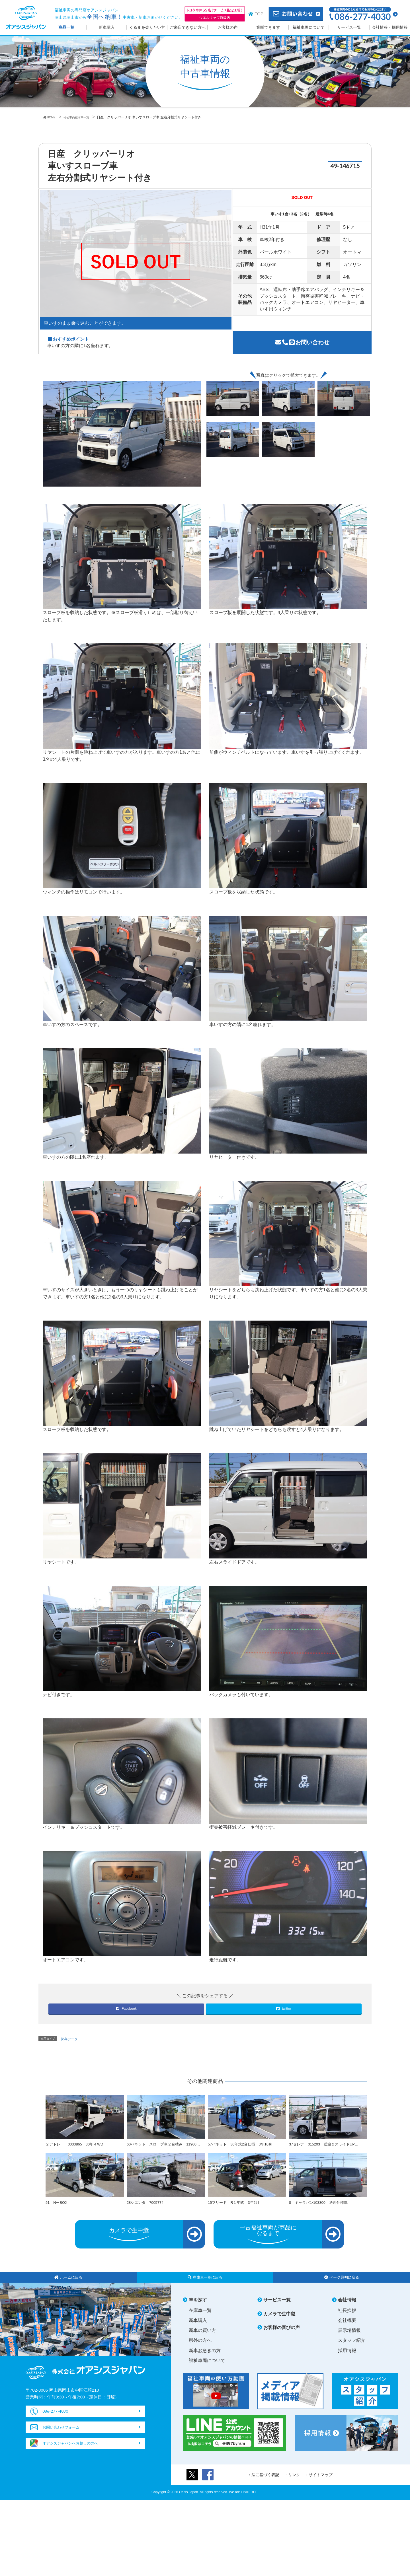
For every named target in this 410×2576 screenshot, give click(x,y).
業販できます (268, 27)
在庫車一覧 (200, 2318)
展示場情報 (349, 2338)
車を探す (198, 2307)
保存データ (69, 2039)
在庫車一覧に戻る (205, 2284)
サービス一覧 (349, 27)
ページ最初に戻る (342, 2284)
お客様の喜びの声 (281, 2335)
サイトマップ (321, 2482)
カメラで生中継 (279, 2321)
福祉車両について (309, 27)
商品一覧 (66, 27)
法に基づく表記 (265, 2482)
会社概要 (347, 2328)
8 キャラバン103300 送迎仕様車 (321, 2209)
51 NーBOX (58, 2209)
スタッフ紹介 (351, 2348)
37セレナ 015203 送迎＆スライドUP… (327, 2144)
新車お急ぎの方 (205, 2358)
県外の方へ (200, 2348)
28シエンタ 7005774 (147, 2209)
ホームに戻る (68, 2284)
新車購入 (107, 27)
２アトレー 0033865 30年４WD (77, 2144)
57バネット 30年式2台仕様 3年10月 (243, 2144)
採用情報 (347, 2358)
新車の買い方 (202, 2338)
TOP (259, 13)
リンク (294, 2482)
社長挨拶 (347, 2318)
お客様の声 (228, 27)
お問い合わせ (302, 342)
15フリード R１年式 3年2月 (236, 2209)
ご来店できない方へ (188, 27)
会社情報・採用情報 (390, 27)
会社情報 (347, 2307)
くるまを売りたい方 (147, 27)
